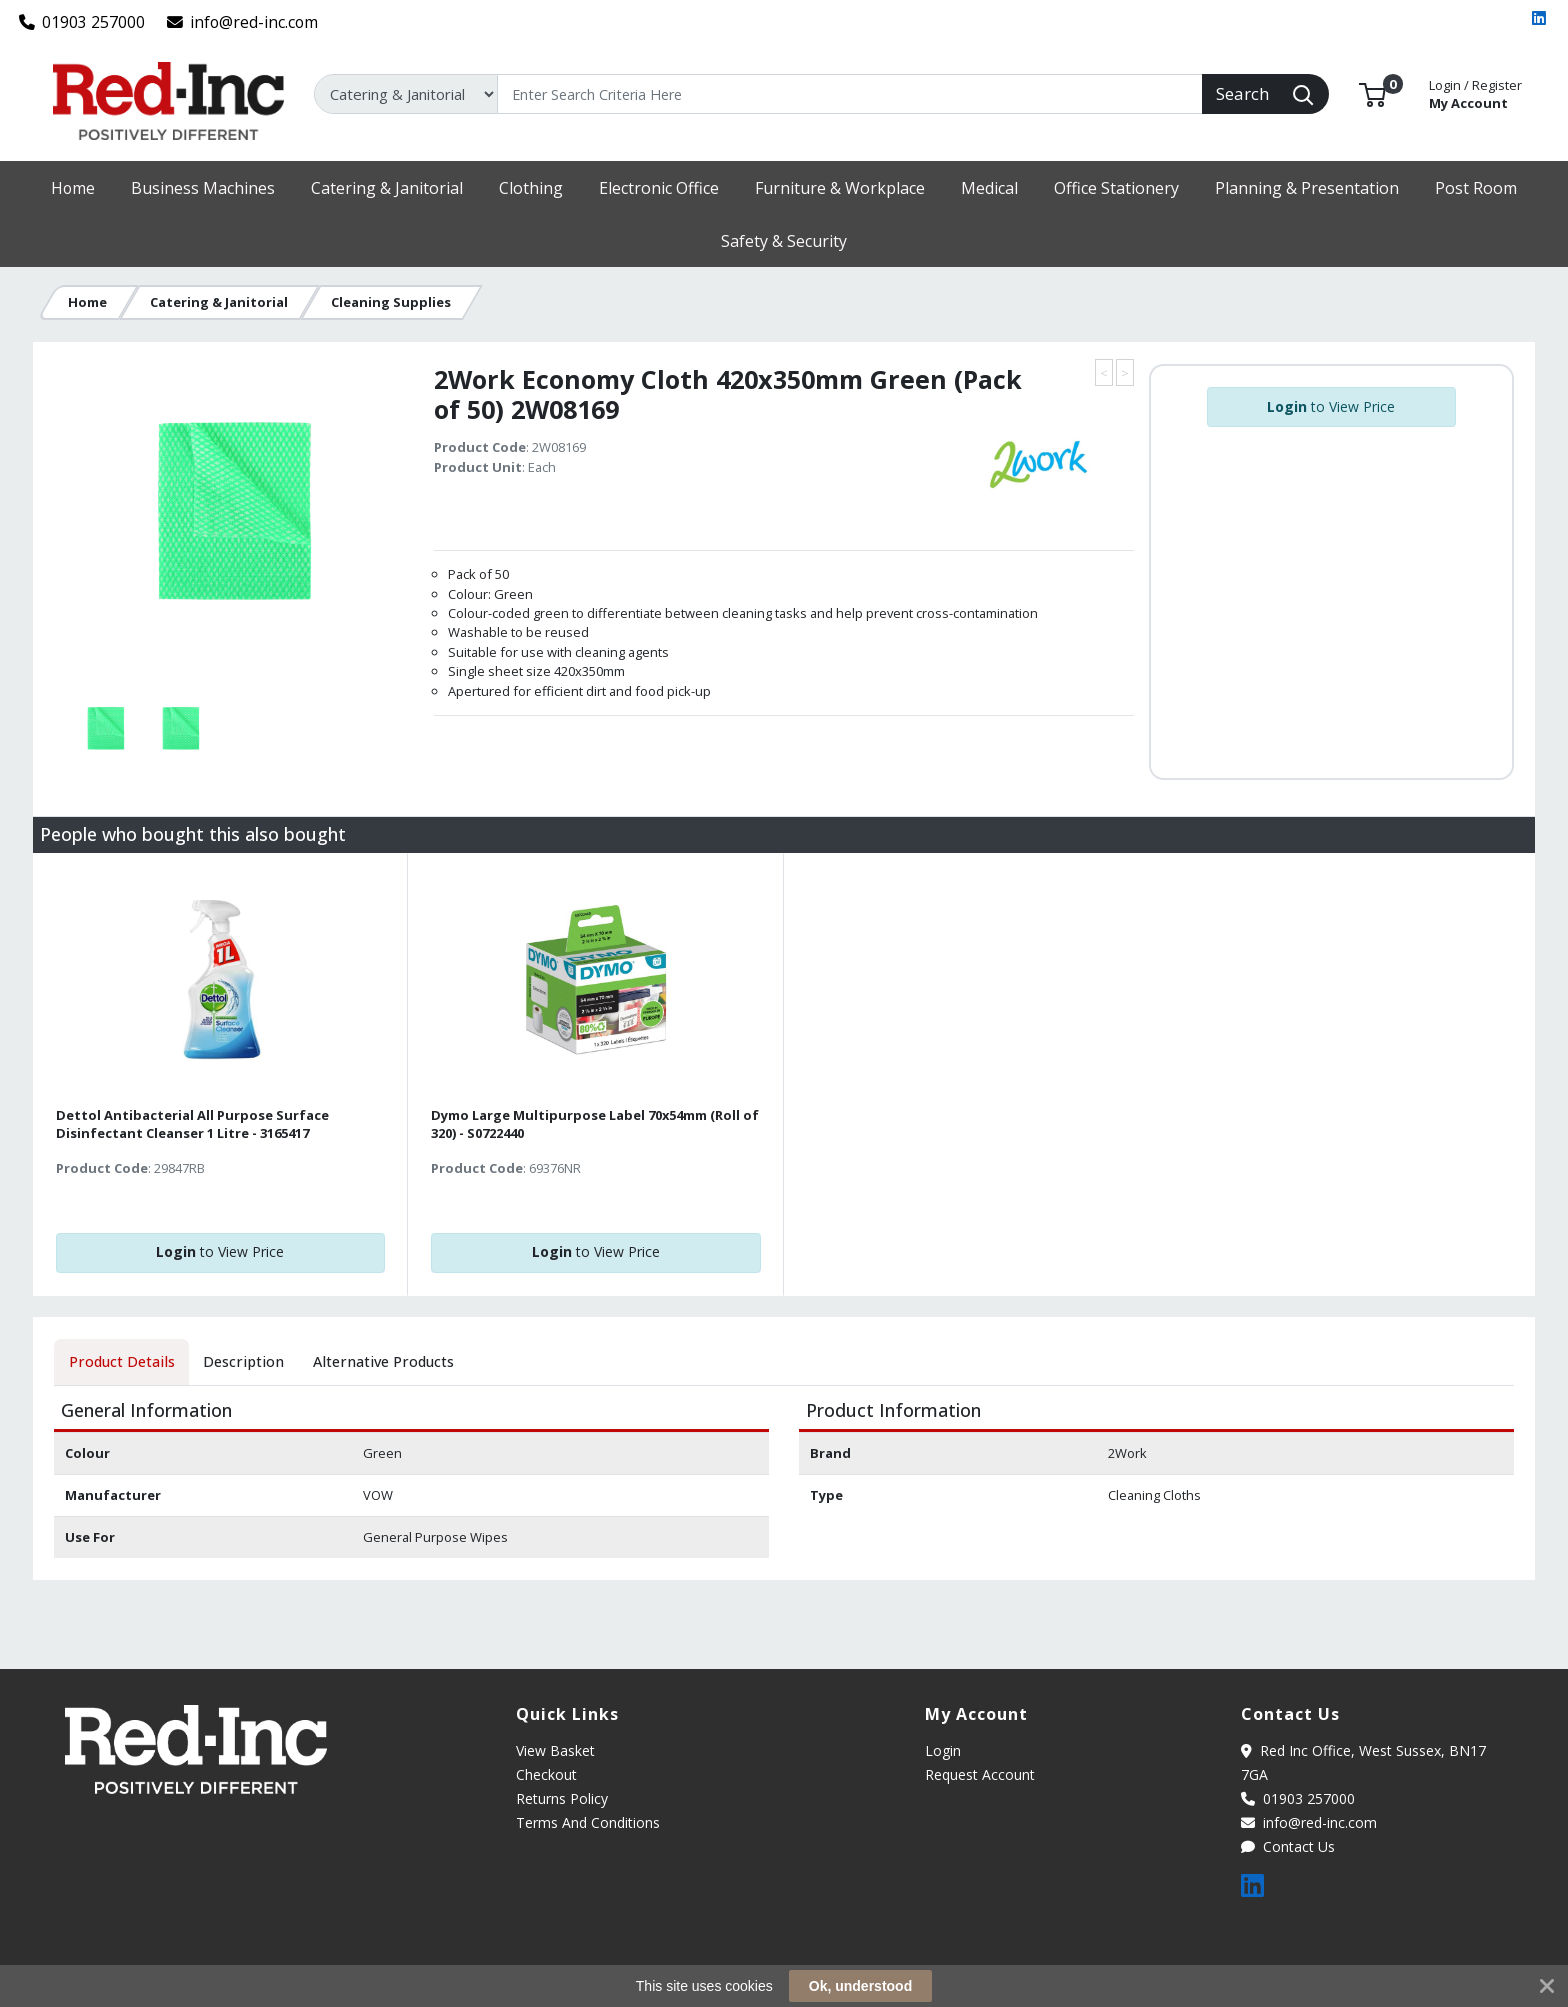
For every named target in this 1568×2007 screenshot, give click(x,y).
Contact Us (1288, 1846)
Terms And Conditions (588, 1822)
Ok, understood (860, 1986)
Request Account (980, 1774)
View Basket (555, 1750)
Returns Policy (562, 1798)
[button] (1372, 93)
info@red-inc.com (243, 22)
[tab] (121, 1362)
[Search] (850, 94)
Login (943, 1750)
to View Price (1331, 406)
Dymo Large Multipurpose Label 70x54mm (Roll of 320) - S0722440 (595, 1124)
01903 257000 (82, 22)
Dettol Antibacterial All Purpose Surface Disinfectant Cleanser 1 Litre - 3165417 (192, 1124)
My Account (1475, 92)
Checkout (546, 1774)
